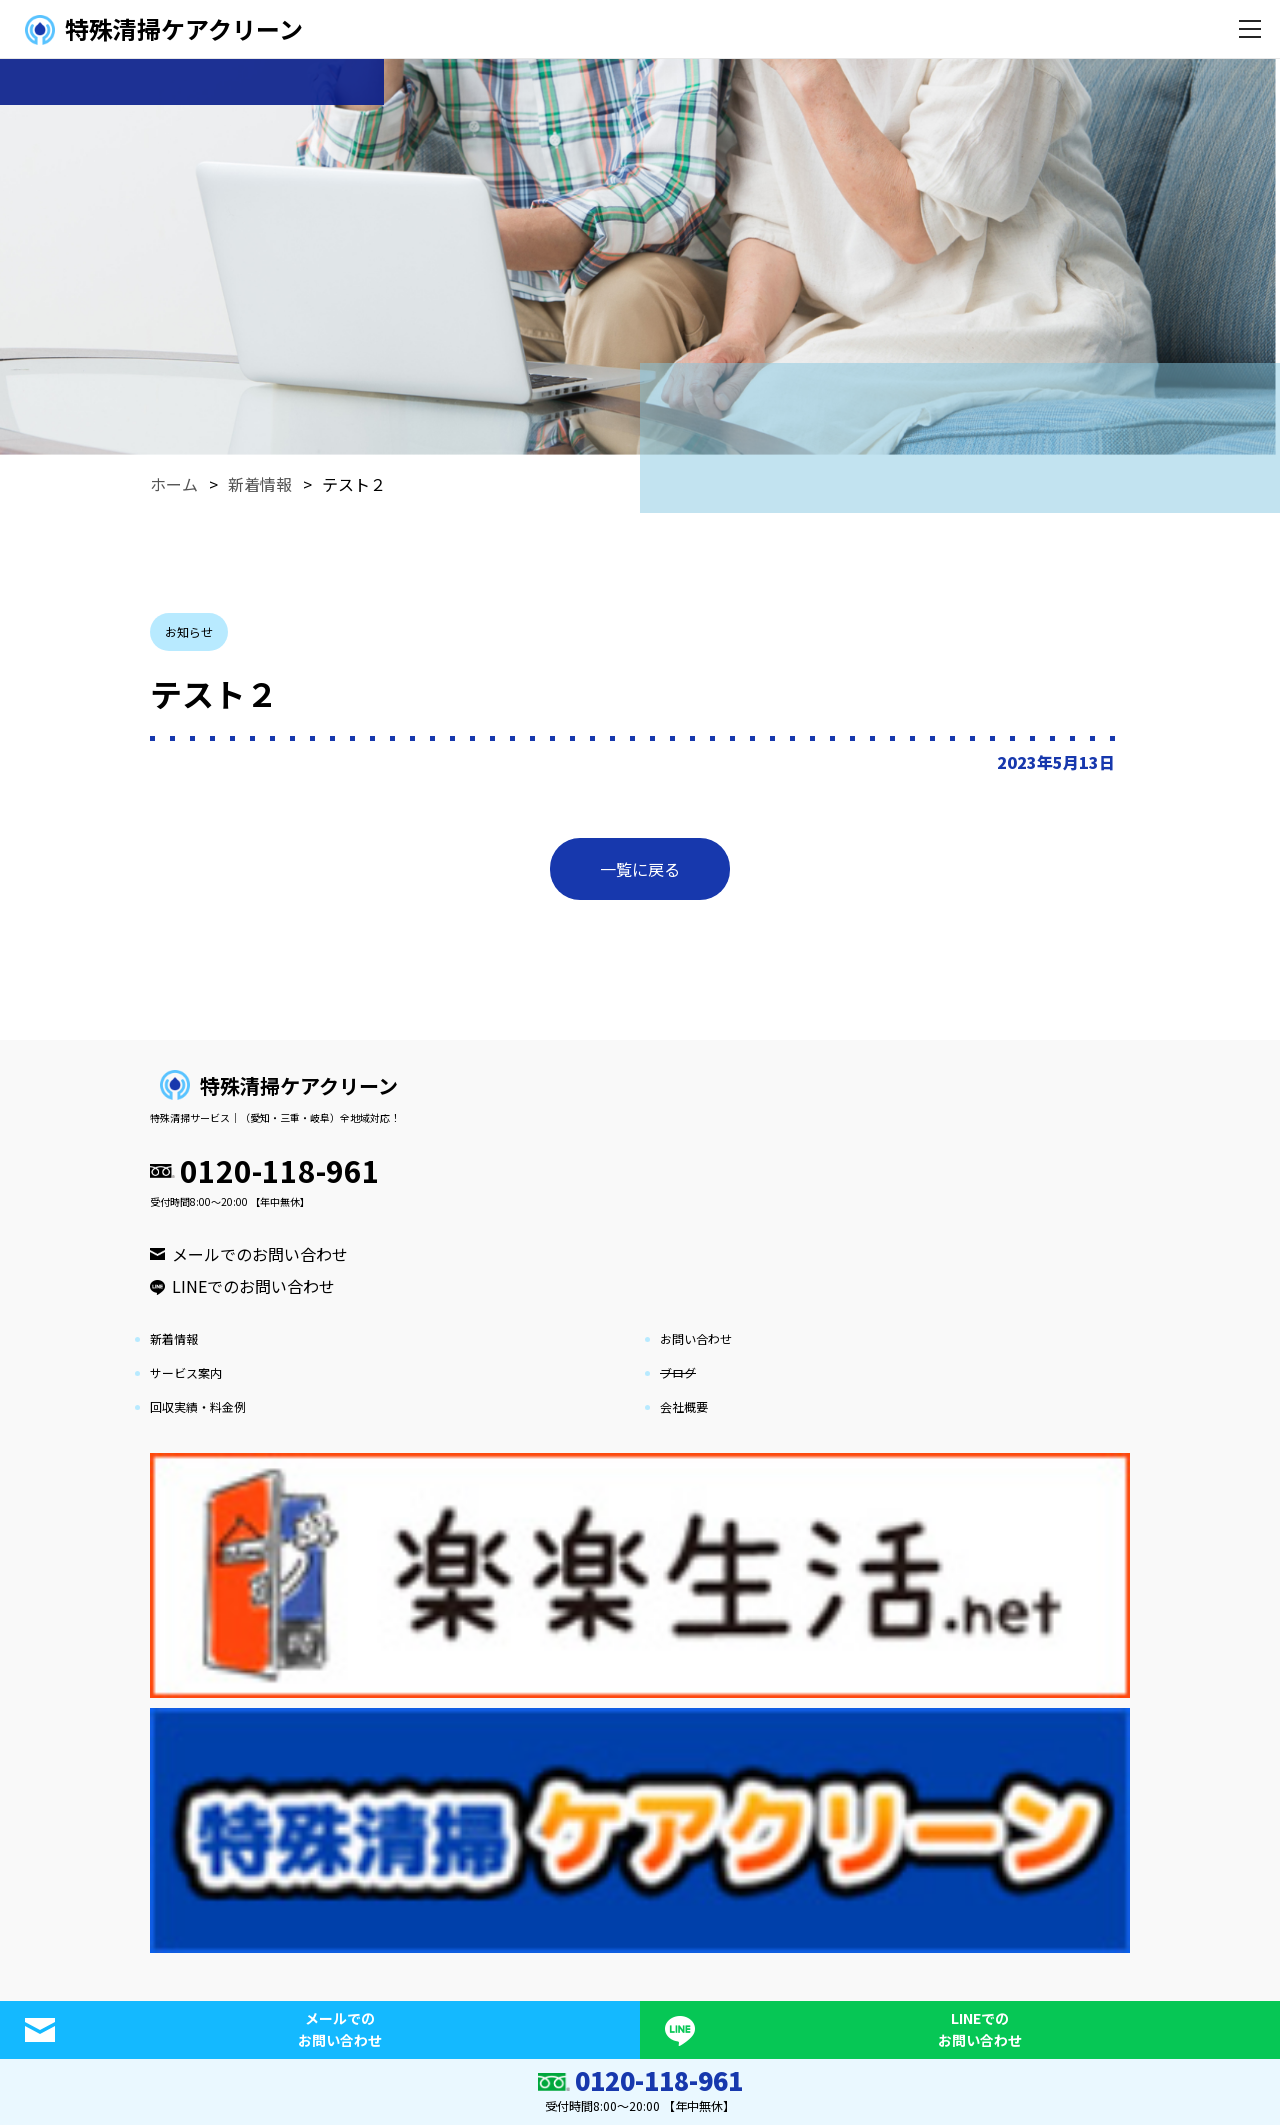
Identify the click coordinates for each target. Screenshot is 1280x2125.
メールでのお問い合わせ (260, 1254)
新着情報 (260, 484)
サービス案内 (186, 1372)
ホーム (174, 484)
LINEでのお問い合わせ (253, 1286)
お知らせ (189, 631)
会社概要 (684, 1406)
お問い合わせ (696, 1338)
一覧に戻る (640, 869)
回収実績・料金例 (198, 1406)
